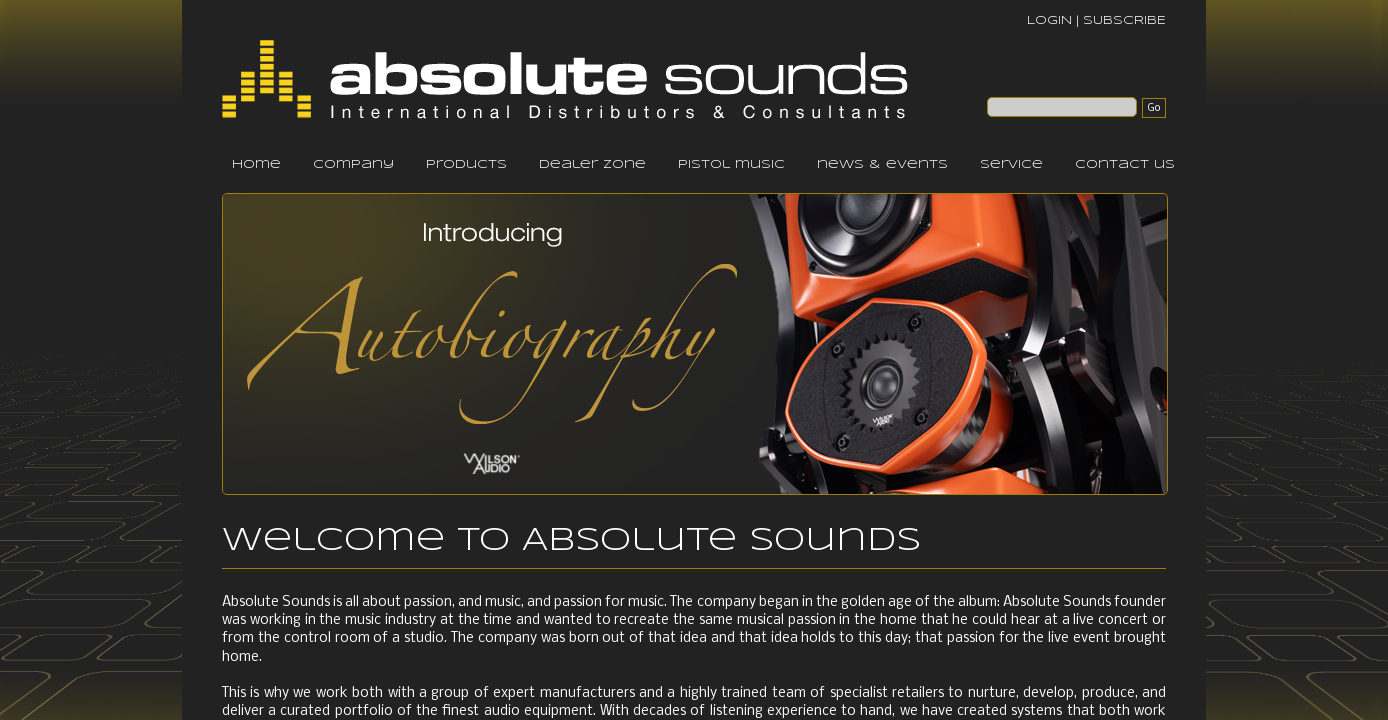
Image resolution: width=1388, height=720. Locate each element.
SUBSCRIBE (1124, 20)
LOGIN (1049, 20)
